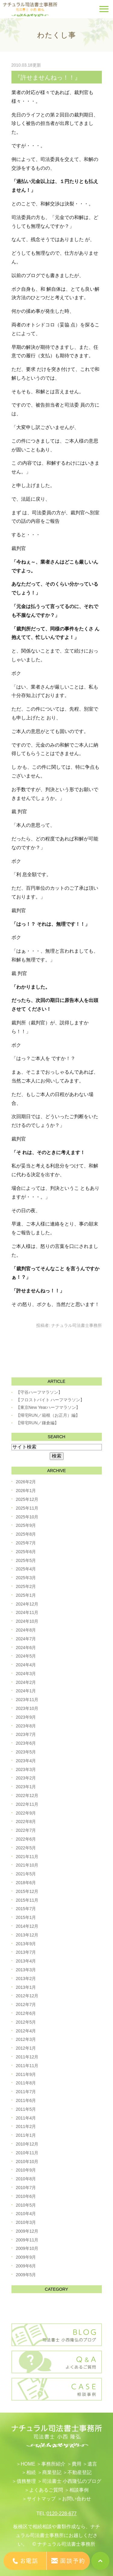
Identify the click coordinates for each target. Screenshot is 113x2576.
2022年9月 (26, 1813)
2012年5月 (26, 2022)
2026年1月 (26, 1490)
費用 (76, 2463)
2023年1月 (26, 1786)
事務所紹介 (53, 2463)
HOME (28, 2463)
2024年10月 (27, 1621)
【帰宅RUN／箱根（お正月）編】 (48, 1415)
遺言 (92, 2463)
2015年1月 (26, 1917)
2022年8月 (26, 1821)
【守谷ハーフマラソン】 (39, 1392)
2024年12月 (27, 1604)
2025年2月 (26, 1586)
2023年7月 (26, 1734)
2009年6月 (26, 2265)
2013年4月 (26, 1961)
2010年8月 (26, 2178)
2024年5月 (26, 1656)
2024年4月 (26, 1664)
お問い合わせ (76, 2498)
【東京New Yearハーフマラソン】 (48, 1407)
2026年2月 (26, 1481)
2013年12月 (27, 1935)
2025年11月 (27, 1508)
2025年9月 (26, 1525)
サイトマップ (41, 2498)
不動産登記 (79, 2472)
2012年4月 (26, 2030)
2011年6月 (26, 2100)
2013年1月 (26, 1987)
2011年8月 (26, 2082)
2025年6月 (26, 1551)
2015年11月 (27, 1900)
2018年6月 (26, 1882)
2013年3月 (26, 1969)
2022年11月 (27, 1804)
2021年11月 (27, 1856)
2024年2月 (26, 1682)
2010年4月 (26, 2213)
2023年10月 (27, 1708)
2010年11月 (27, 2152)
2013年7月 (26, 1952)
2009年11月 (27, 2239)
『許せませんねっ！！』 (47, 77)
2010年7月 (26, 2187)
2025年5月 (26, 1560)
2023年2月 (26, 1778)
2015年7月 (26, 1908)
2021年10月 (27, 1865)
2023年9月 (26, 1717)
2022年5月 (26, 1847)
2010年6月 (26, 2196)
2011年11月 (27, 2065)
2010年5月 (26, 2205)
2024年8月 (26, 1630)
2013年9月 (26, 1943)
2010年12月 (27, 2144)
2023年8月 (26, 1725)
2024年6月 (26, 1647)
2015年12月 (27, 1891)
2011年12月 (27, 2056)
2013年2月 (26, 1978)
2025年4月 (26, 1568)
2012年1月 (26, 2048)
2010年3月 (26, 2222)
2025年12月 (27, 1499)
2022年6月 (26, 1839)
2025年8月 (26, 1534)
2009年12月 (27, 2231)
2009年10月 (27, 2248)
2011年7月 (26, 2091)
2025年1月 (26, 1595)
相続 (31, 2472)
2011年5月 (26, 2109)
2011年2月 (26, 2126)
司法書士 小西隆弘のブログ (71, 2481)
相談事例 (79, 2490)
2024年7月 (26, 1638)
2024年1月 (26, 1690)
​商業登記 (51, 2472)
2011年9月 (26, 2074)
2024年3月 (26, 1673)
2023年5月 (26, 1752)
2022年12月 (27, 1795)
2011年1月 (26, 2135)
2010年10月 (27, 2161)
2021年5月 (26, 1873)
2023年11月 (27, 1699)
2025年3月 (26, 1577)
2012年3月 (26, 2039)
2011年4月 (26, 2118)
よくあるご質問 (46, 2490)
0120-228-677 (62, 2513)
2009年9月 (26, 2257)
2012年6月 (26, 2013)
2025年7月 (26, 1542)
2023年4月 (26, 1760)
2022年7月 (26, 1830)
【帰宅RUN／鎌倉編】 (37, 1422)
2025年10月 (27, 1516)
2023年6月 (26, 1743)
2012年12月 (27, 1995)
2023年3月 (26, 1769)
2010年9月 (26, 2170)
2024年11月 (27, 1612)
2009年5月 (26, 2274)
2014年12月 (27, 1926)
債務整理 (26, 2481)
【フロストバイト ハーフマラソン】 (50, 1399)
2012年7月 (26, 2004)
